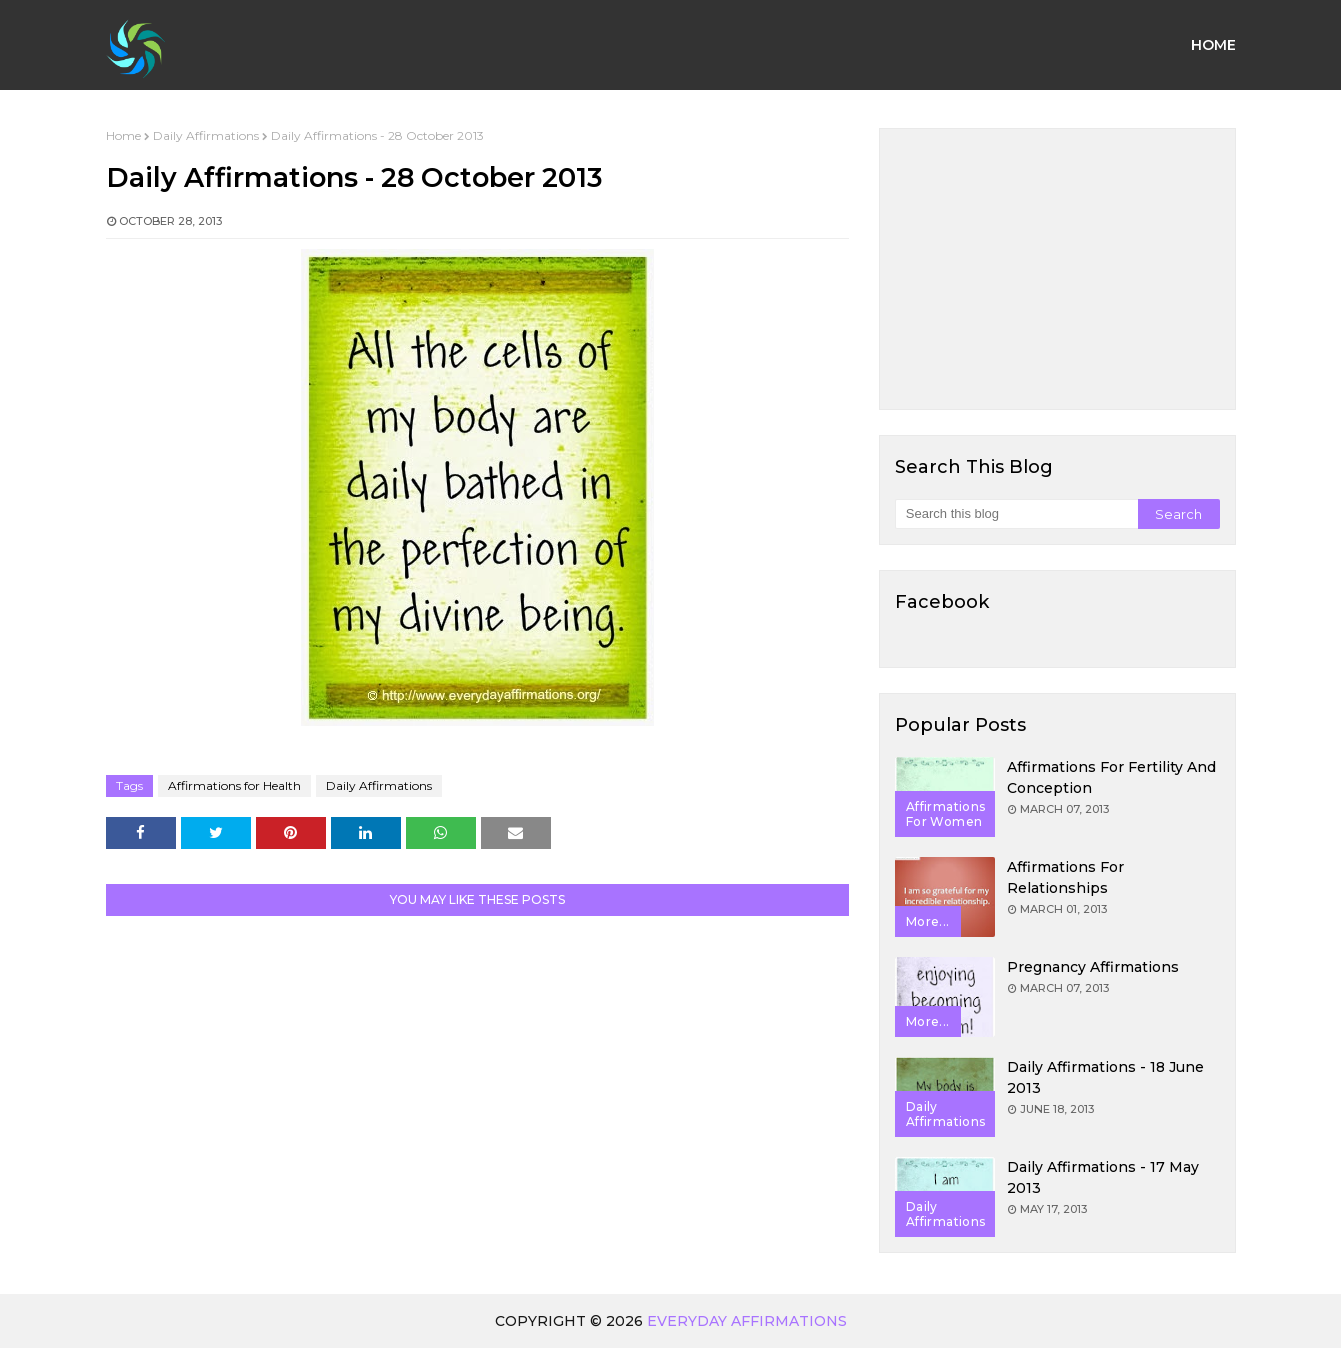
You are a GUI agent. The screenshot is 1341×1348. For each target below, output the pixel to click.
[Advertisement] (1057, 269)
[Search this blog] (1016, 514)
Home (123, 135)
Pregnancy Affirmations (1093, 967)
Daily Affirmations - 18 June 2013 (1105, 1077)
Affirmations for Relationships (1065, 877)
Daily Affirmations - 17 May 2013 (1103, 1177)
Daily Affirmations (206, 135)
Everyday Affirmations (747, 1321)
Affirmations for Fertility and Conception (1111, 777)
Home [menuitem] (1213, 45)
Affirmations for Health (234, 785)
